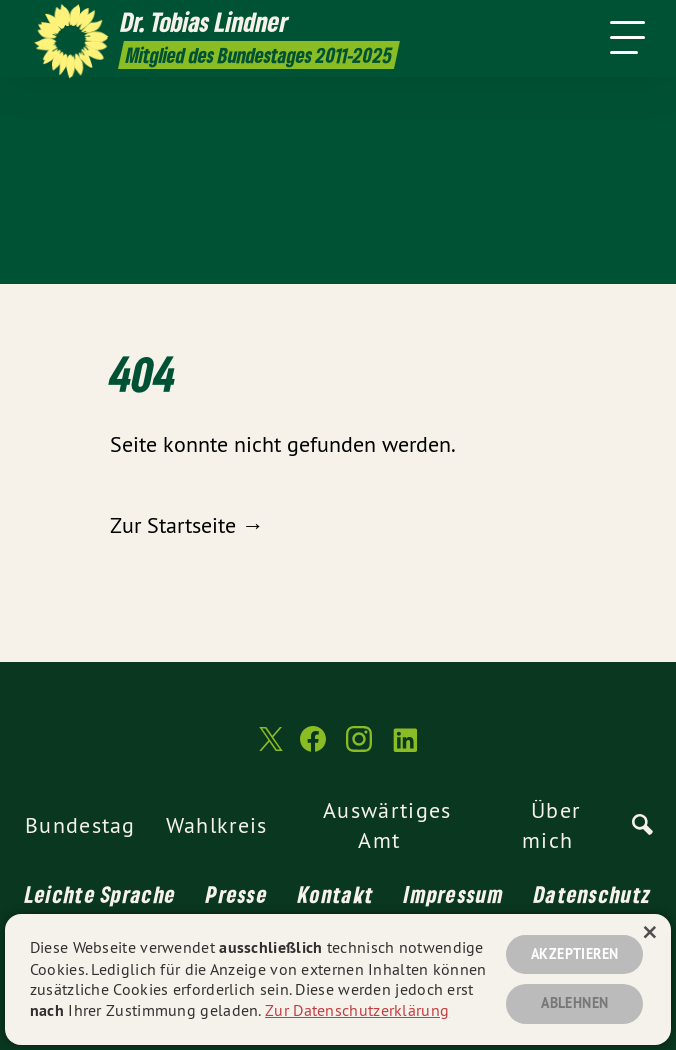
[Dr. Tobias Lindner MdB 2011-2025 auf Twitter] (269, 748)
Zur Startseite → (187, 525)
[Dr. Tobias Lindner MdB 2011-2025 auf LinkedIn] (405, 747)
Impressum (454, 894)
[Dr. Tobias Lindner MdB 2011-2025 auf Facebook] (313, 747)
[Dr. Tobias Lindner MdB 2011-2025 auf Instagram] (359, 747)
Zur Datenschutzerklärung (357, 1010)
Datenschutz (592, 894)
